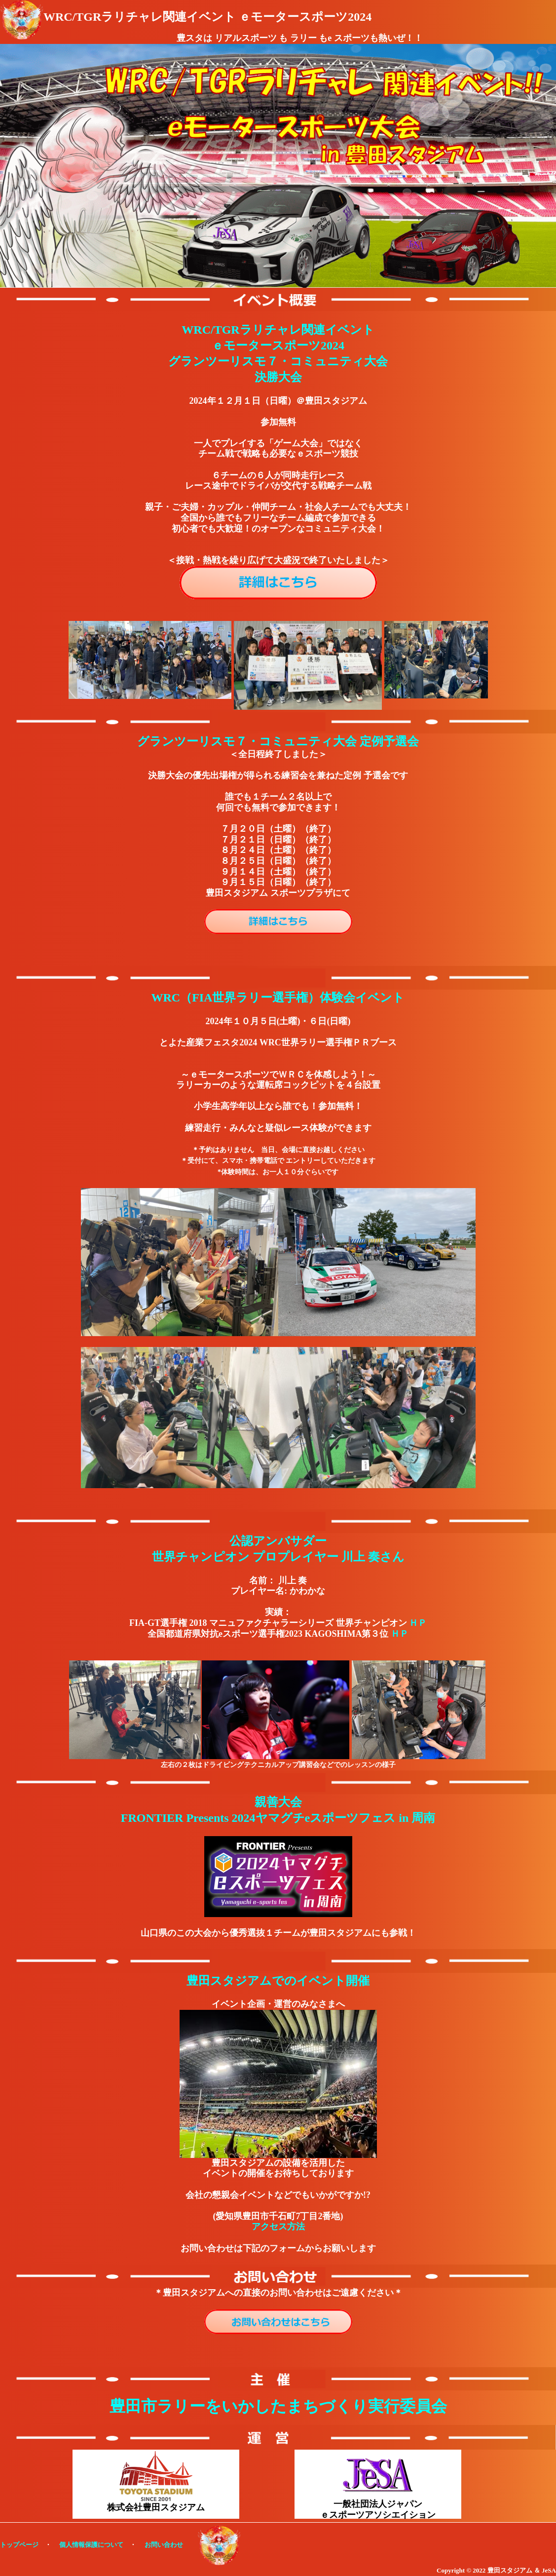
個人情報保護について (91, 2544)
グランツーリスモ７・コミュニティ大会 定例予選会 (278, 741)
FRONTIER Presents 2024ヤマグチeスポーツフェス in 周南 (278, 1817)
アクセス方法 (278, 2226)
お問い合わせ (164, 2544)
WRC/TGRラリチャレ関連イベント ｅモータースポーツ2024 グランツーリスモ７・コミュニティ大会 (278, 345)
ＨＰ (418, 1623)
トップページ (19, 2544)
